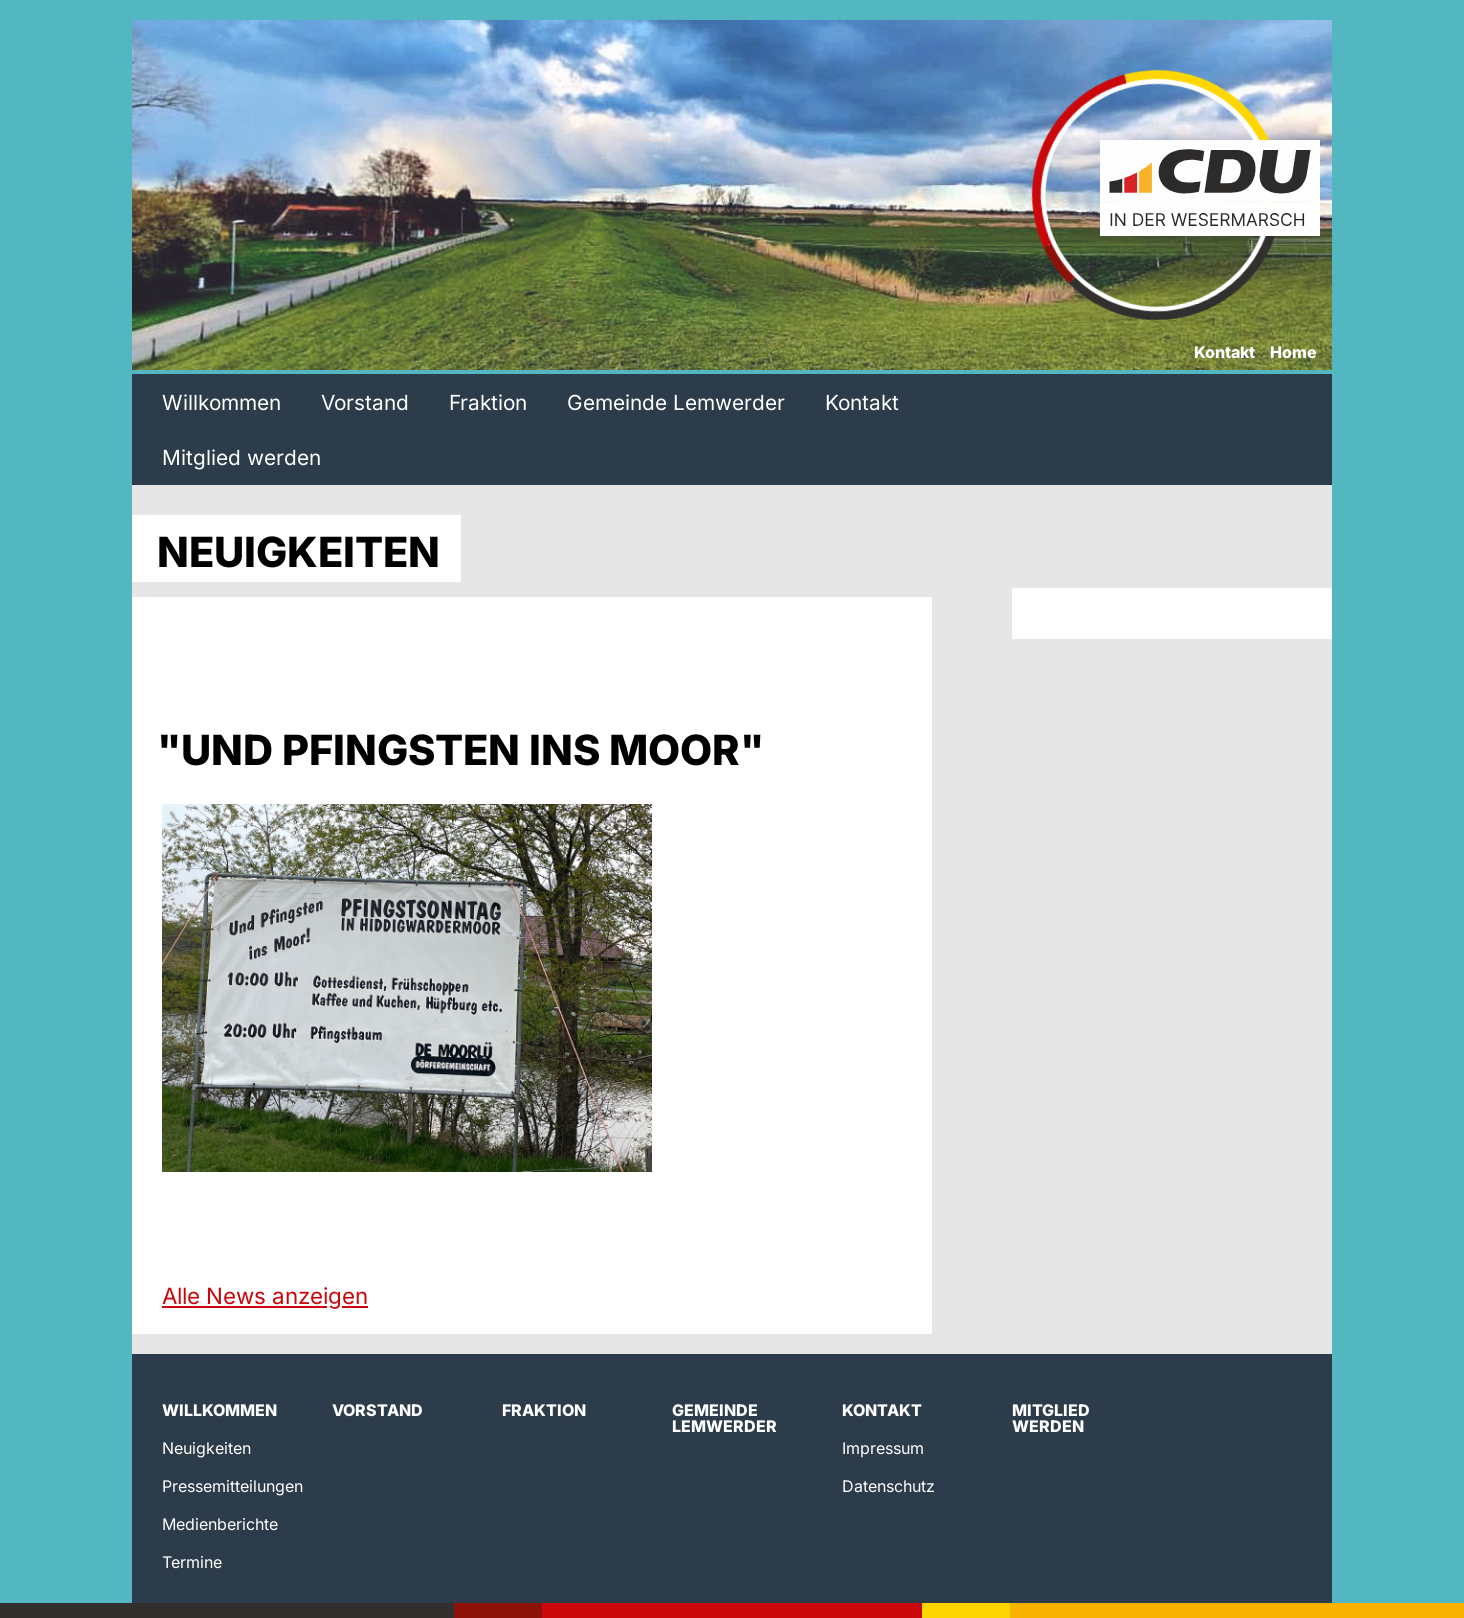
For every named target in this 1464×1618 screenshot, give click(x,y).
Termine (192, 1562)
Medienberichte (220, 1524)
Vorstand (365, 402)
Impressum (883, 1448)
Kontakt (1224, 353)
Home (1293, 353)
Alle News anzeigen (265, 1295)
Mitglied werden (241, 457)
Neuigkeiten (206, 1448)
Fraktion (488, 402)
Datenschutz (888, 1486)
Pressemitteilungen (232, 1486)
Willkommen (221, 402)
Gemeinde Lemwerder (676, 402)
